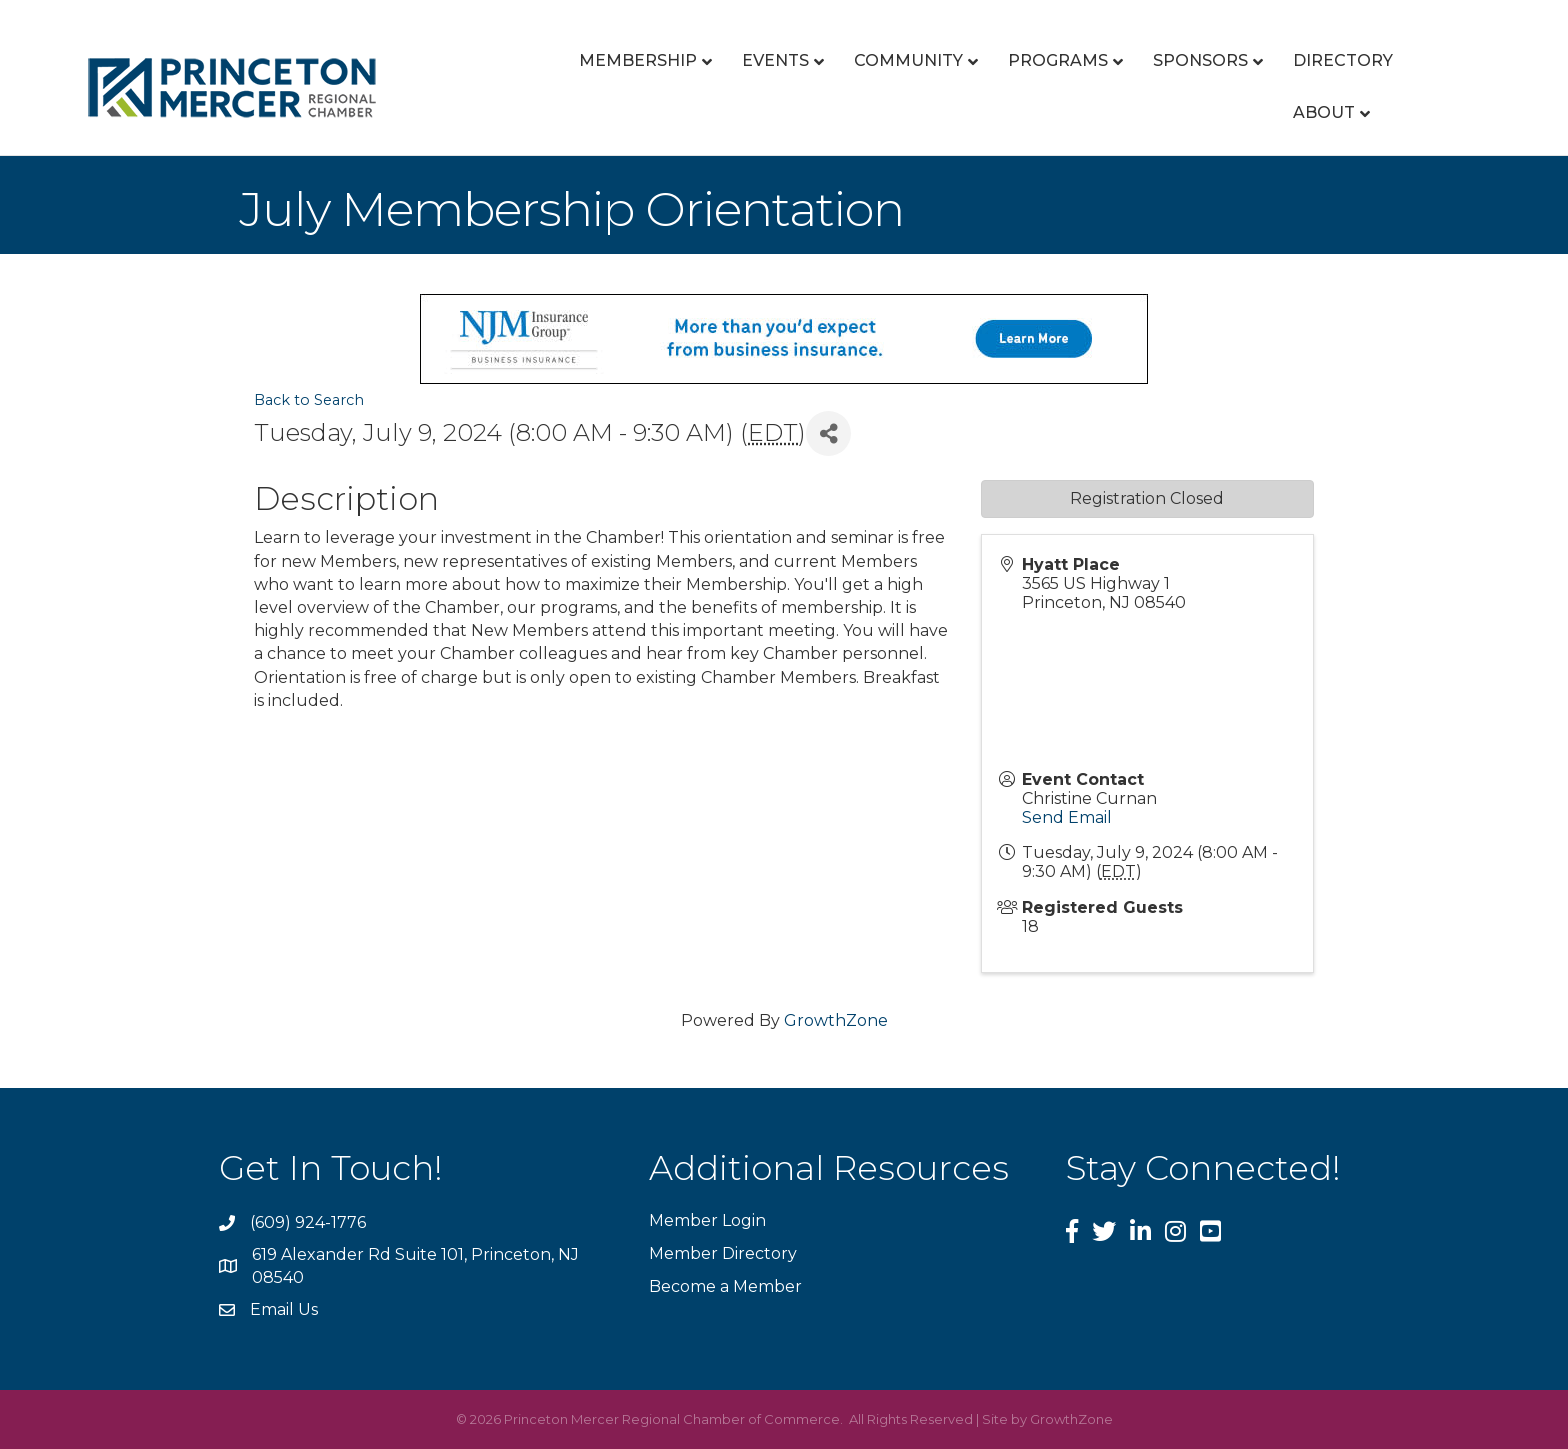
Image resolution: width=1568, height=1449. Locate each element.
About (1324, 112)
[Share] (828, 433)
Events (775, 60)
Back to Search (309, 400)
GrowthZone (836, 1020)
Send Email (1067, 817)
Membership (638, 60)
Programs (1058, 60)
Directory (1343, 60)
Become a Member (725, 1286)
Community (908, 60)
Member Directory (723, 1253)
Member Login (707, 1220)
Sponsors (1200, 60)
